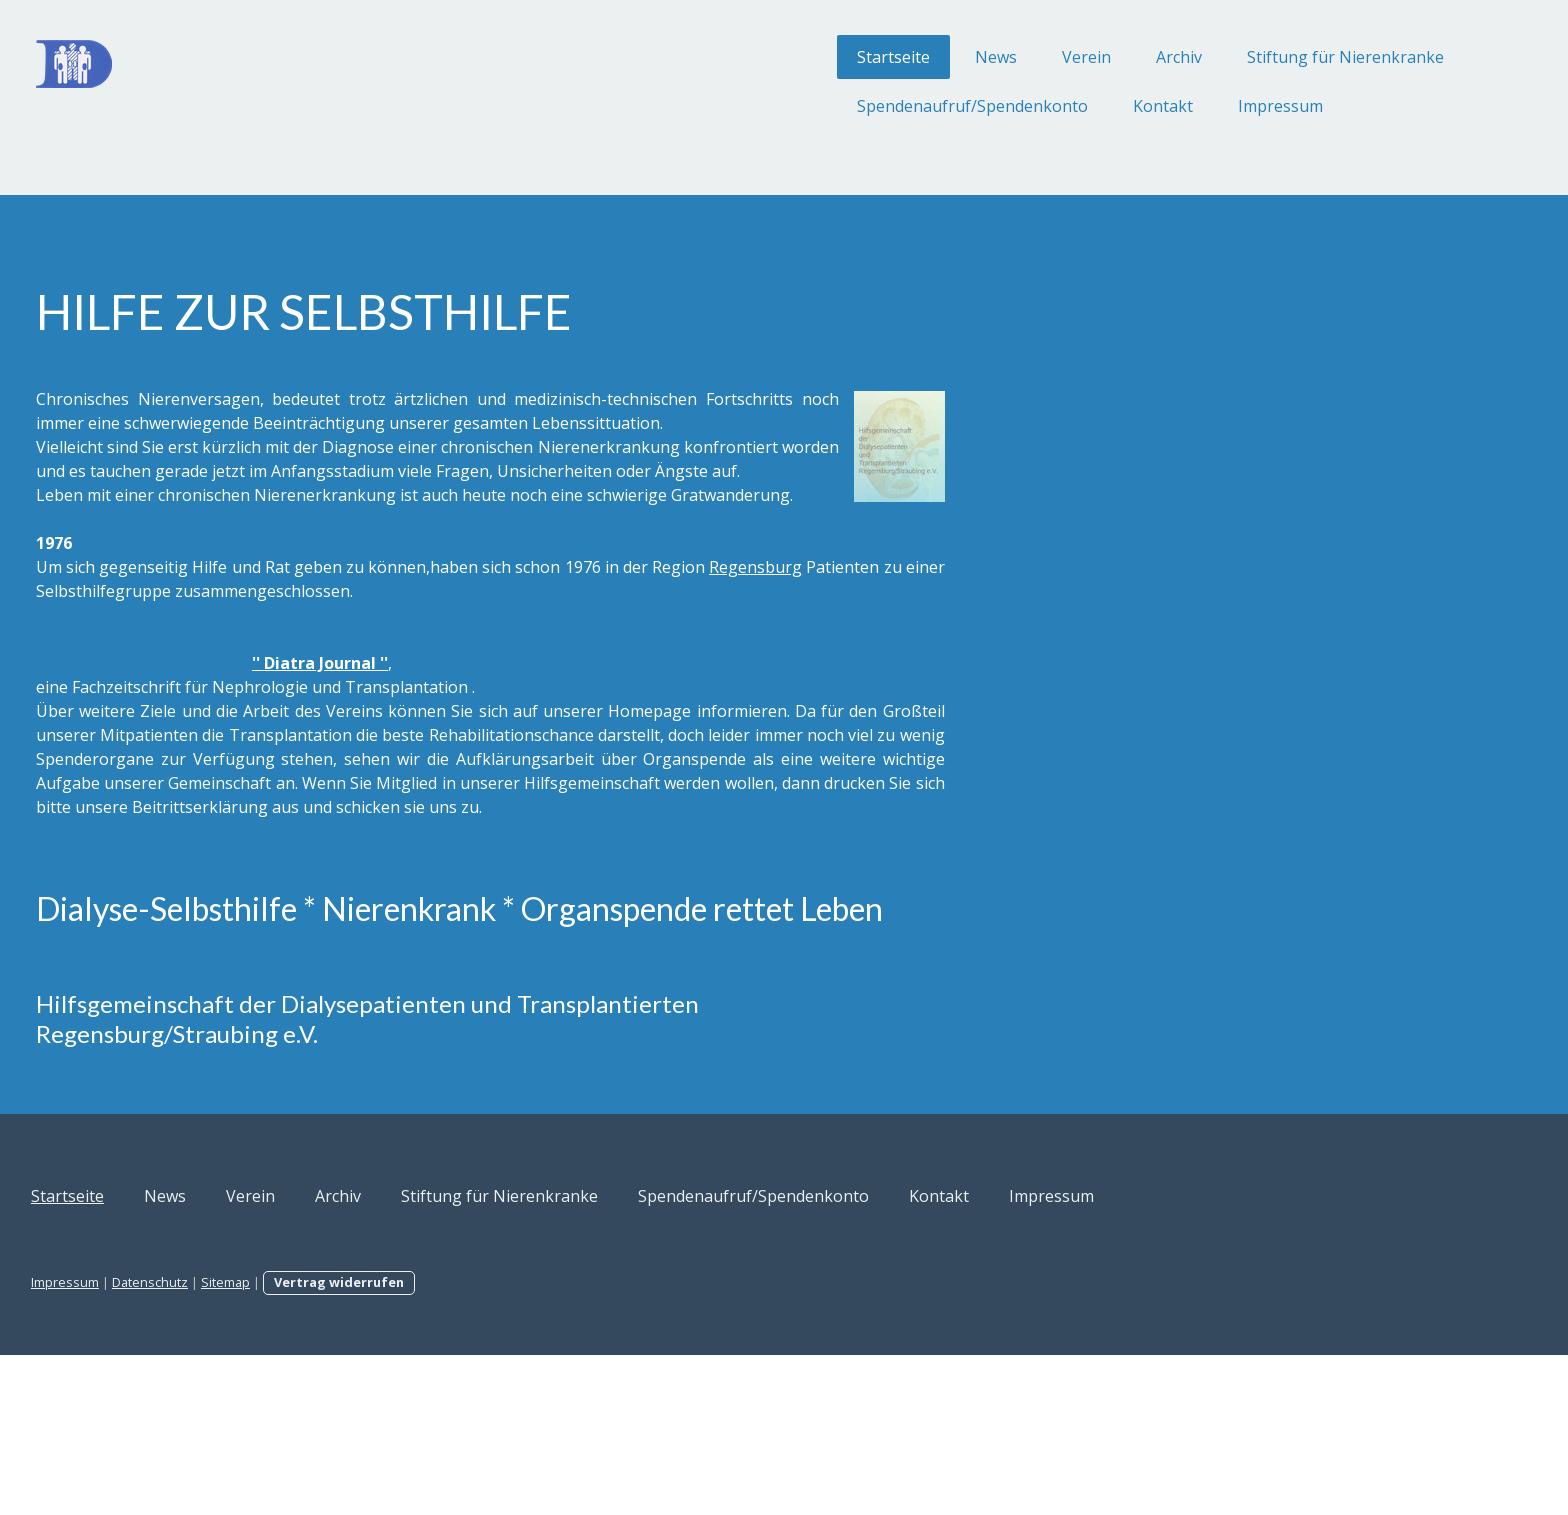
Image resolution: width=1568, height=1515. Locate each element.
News (793, 57)
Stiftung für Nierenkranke (1142, 57)
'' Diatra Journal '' (523, 735)
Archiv (976, 57)
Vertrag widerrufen (542, 1442)
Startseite (690, 57)
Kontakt (960, 106)
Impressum (1077, 106)
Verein (883, 57)
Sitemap (428, 1442)
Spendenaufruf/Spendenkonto (769, 106)
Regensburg (342, 663)
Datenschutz (353, 1442)
